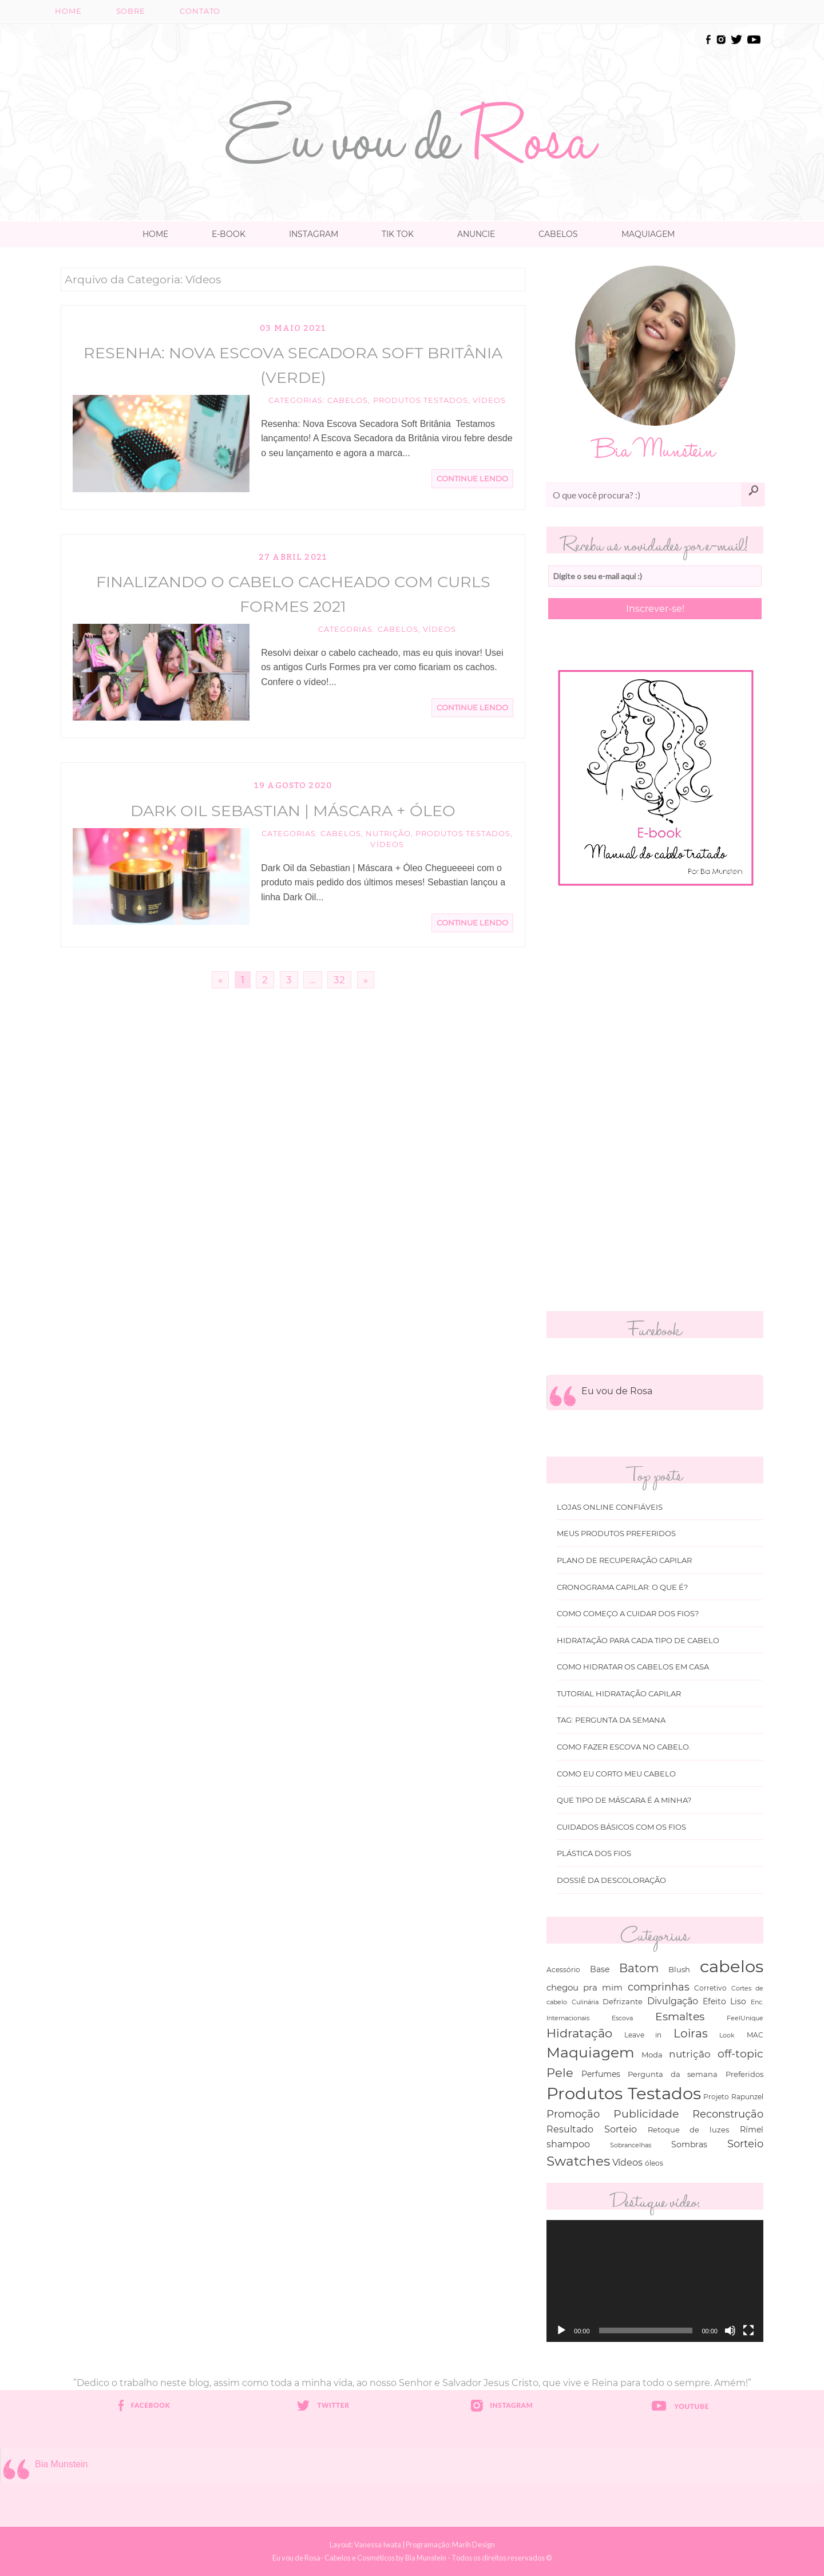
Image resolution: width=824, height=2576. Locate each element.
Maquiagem (648, 234)
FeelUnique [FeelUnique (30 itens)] (745, 2018)
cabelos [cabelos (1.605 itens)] (731, 1966)
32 (339, 980)
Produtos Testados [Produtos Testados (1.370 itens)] (623, 2093)
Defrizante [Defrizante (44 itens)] (623, 2001)
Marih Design (473, 2544)
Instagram (313, 234)
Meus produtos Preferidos (616, 1533)
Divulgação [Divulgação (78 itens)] (672, 2001)
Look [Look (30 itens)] (727, 2035)
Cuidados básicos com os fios (621, 1827)
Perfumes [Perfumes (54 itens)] (600, 2074)
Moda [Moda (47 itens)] (652, 2054)
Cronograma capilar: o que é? (622, 1587)
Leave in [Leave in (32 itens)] (643, 2035)
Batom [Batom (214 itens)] (639, 1968)
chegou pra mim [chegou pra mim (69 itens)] (584, 1987)
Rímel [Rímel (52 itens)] (751, 2129)
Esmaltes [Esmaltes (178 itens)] (679, 2016)
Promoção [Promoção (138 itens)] (573, 2113)
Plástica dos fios (594, 1853)
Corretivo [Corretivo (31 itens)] (710, 1988)
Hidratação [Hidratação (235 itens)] (579, 2033)
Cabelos (558, 234)
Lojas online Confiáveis (610, 1507)
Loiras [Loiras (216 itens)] (691, 2033)
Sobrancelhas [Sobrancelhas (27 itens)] (630, 2145)
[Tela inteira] (748, 2330)
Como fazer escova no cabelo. (624, 1747)
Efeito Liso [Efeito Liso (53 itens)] (725, 2001)
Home (68, 11)
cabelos (347, 400)
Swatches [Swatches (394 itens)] (578, 2161)
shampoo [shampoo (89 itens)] (568, 2144)
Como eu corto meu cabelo (616, 1774)
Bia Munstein (61, 2464)
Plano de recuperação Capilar (624, 1560)
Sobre (130, 11)
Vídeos (489, 400)
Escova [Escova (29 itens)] (622, 2018)
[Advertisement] (412, 58)
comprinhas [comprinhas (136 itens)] (659, 1986)
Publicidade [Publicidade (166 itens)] (646, 2113)
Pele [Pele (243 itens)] (559, 2072)
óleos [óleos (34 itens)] (654, 2163)
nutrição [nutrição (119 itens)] (690, 2054)
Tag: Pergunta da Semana (611, 1720)
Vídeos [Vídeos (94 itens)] (627, 2162)
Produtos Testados (420, 400)
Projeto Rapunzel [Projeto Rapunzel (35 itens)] (733, 2096)
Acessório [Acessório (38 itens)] (563, 1969)
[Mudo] (730, 2330)
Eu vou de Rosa (616, 1391)
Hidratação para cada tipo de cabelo (638, 1640)
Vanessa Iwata (377, 2544)
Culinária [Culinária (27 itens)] (585, 2002)
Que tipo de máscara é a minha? (624, 1800)
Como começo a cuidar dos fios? (628, 1613)
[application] (654, 2281)
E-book (228, 234)
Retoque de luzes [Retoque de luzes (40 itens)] (689, 2130)
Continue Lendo (472, 478)
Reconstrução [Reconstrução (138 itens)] (727, 2113)
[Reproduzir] (561, 2330)
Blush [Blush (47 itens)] (679, 1969)
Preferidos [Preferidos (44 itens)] (744, 2074)
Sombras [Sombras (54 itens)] (689, 2144)
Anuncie (476, 234)
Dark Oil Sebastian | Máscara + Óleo (292, 810)
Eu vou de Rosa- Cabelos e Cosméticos (333, 2557)
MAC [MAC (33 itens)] (755, 2035)
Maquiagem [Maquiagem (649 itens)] (590, 2052)
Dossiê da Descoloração (611, 1880)
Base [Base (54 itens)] (599, 1969)
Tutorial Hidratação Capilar (619, 1693)
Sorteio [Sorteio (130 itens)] (745, 2144)
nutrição (388, 833)
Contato (200, 11)
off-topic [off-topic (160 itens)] (740, 2053)
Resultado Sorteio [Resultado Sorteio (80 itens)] (591, 2129)
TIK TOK (398, 234)
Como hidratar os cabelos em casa (633, 1667)
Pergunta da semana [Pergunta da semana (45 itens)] (673, 2074)
